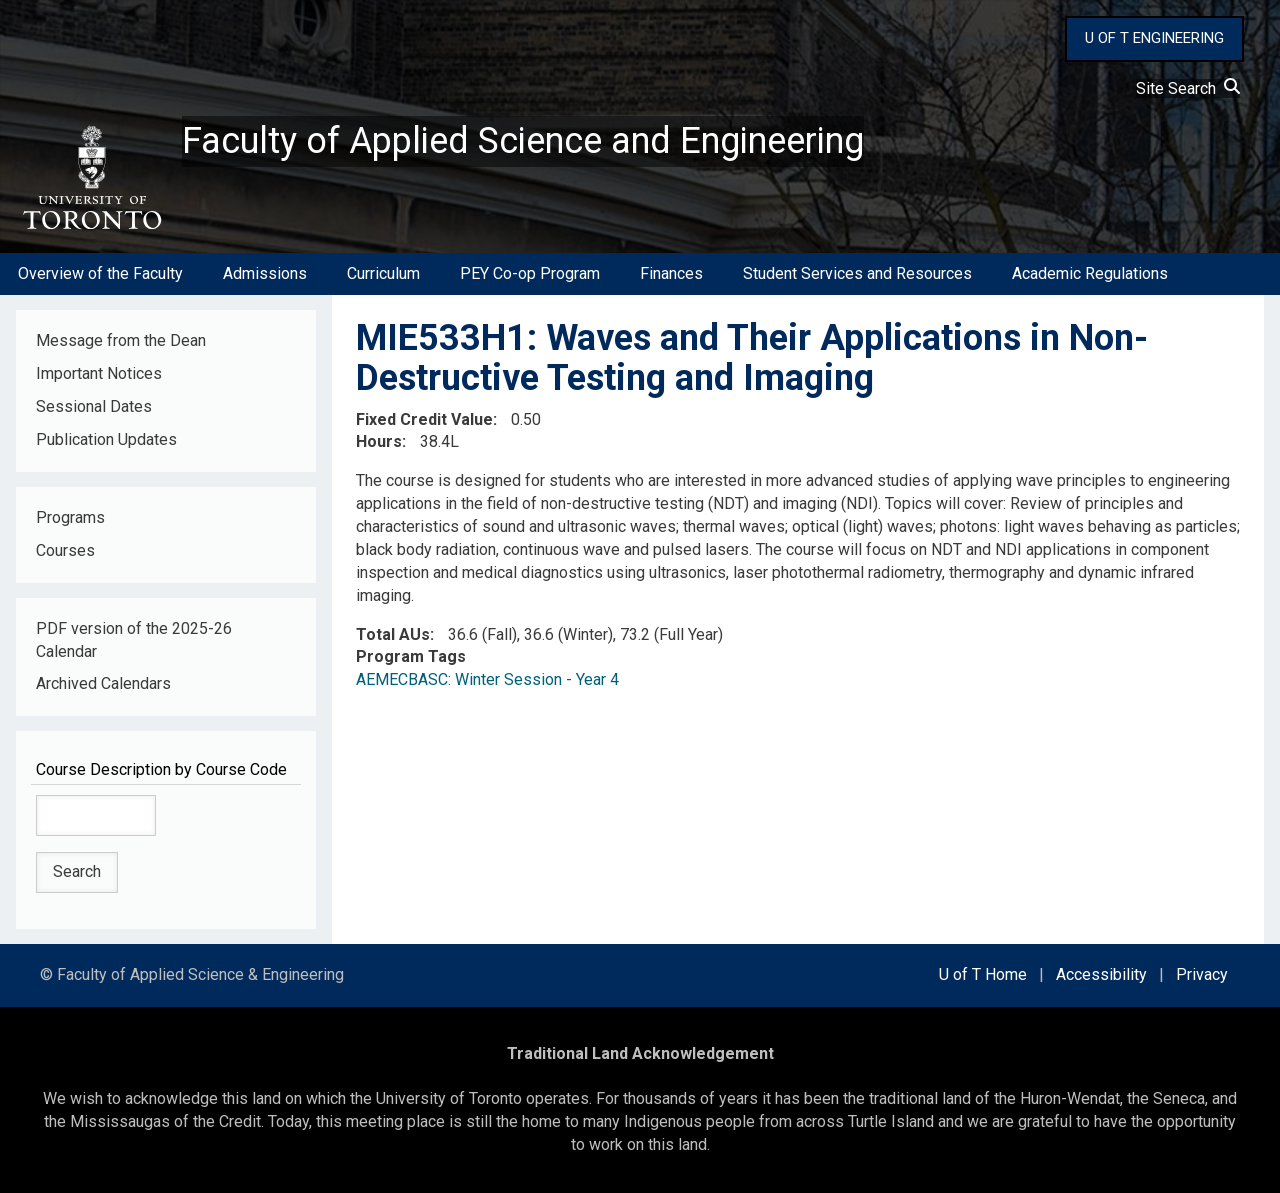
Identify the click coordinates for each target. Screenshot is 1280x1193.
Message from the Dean (121, 340)
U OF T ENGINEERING (1154, 38)
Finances (671, 273)
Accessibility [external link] (1101, 974)
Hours (379, 441)
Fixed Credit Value (424, 419)
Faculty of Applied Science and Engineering (523, 141)
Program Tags (411, 656)
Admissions (265, 273)
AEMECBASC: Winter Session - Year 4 (487, 679)
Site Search (1188, 88)
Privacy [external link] (1202, 974)
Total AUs (393, 634)
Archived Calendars (103, 683)
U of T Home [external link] (983, 974)
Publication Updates (106, 439)
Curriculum (383, 273)
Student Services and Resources (857, 273)
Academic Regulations (1090, 273)
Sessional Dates (94, 406)
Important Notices (99, 373)
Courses (65, 550)
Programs (70, 517)
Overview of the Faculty (100, 273)
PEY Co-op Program (530, 273)
